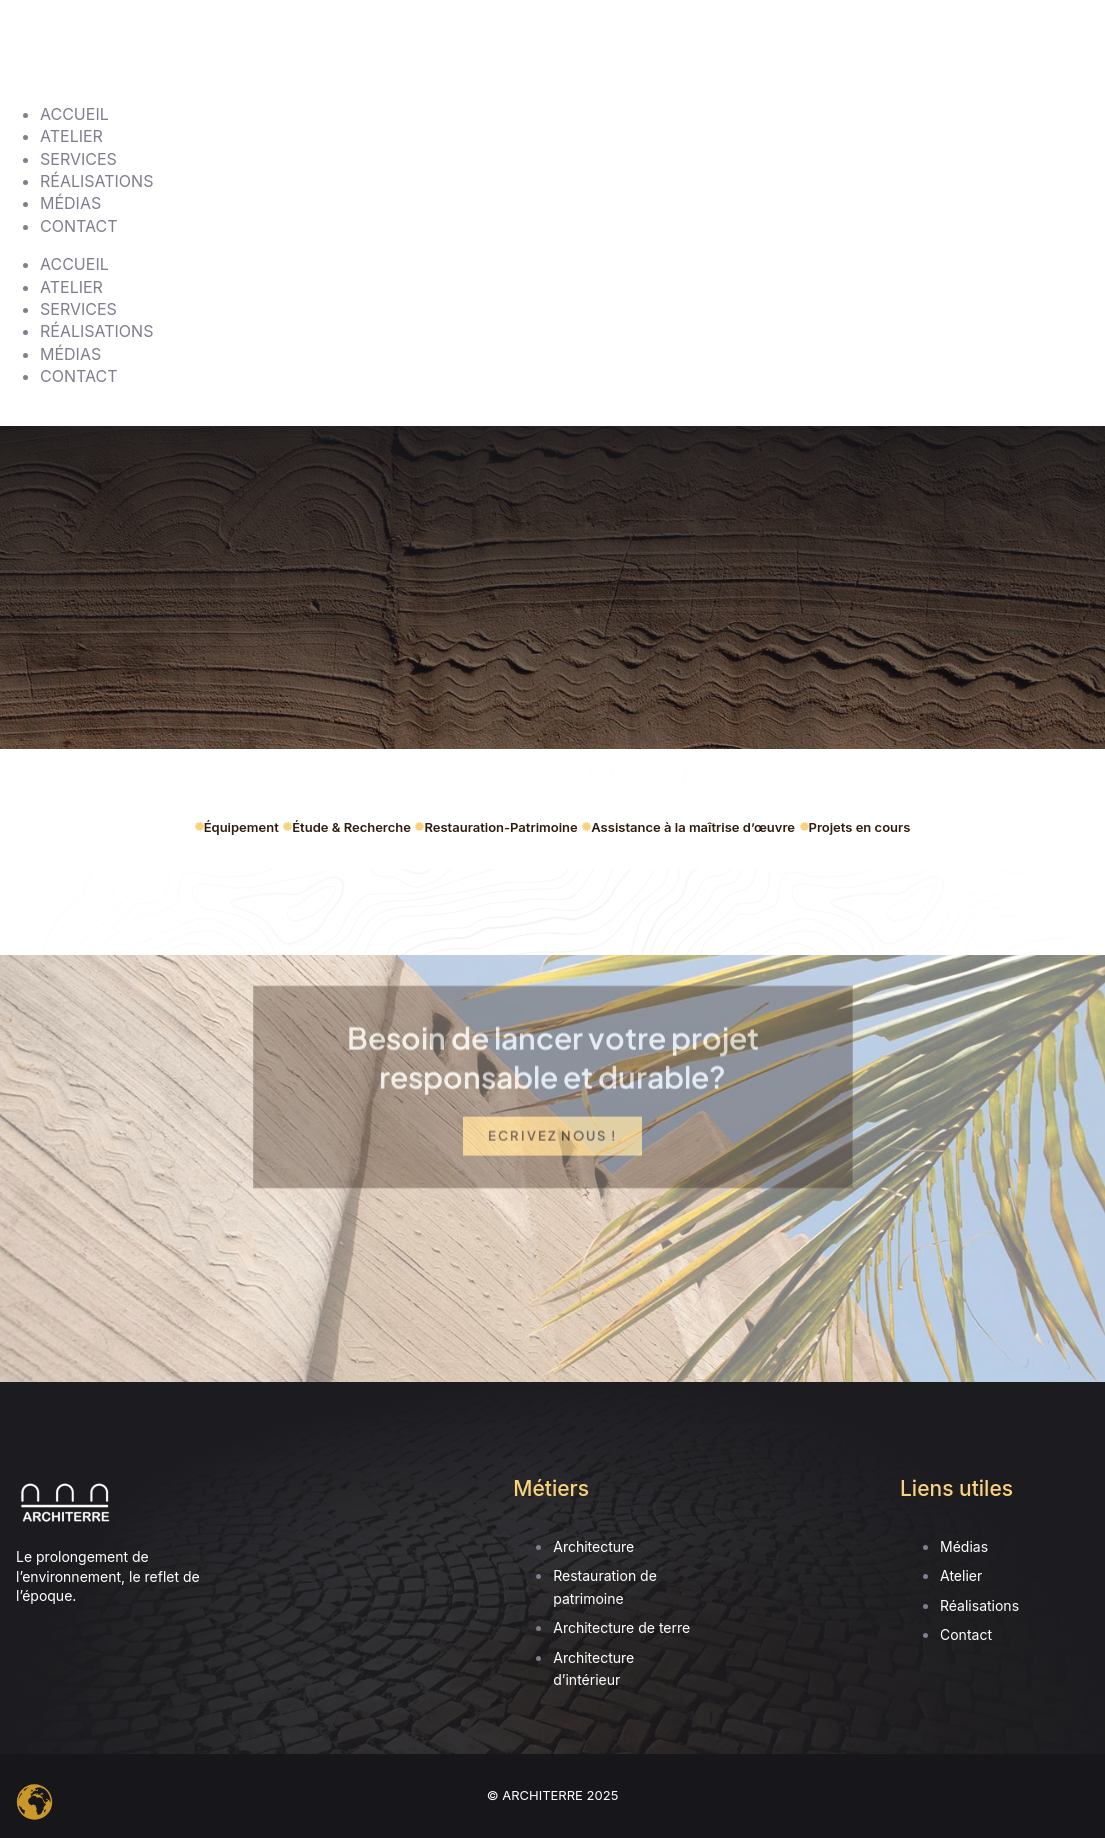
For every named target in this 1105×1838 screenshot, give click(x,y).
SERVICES (78, 159)
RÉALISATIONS (96, 181)
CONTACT (78, 226)
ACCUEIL (74, 114)
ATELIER (71, 136)
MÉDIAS (70, 203)
